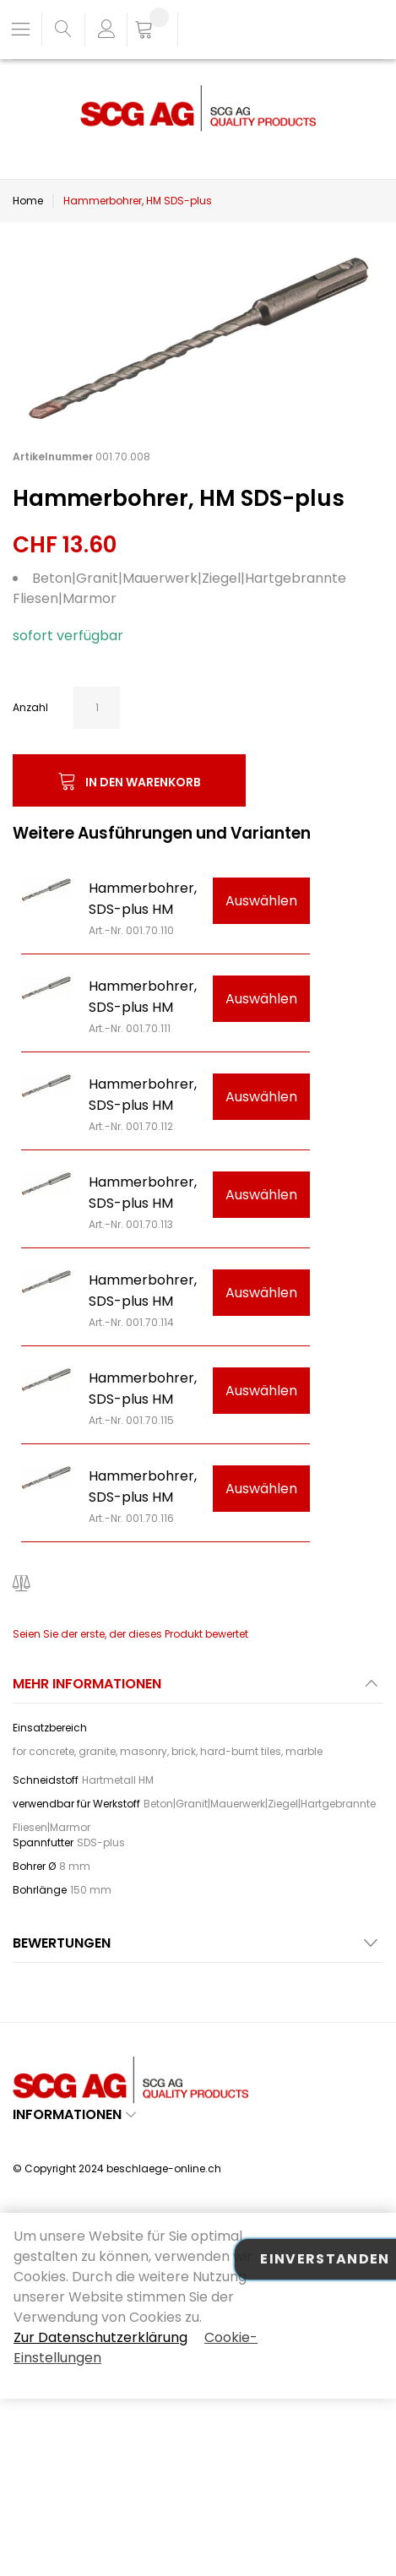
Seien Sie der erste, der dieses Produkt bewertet (130, 1634)
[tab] (198, 1689)
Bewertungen (62, 1943)
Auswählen (261, 900)
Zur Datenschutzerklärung (100, 2337)
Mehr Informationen (87, 1683)
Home (28, 200)
